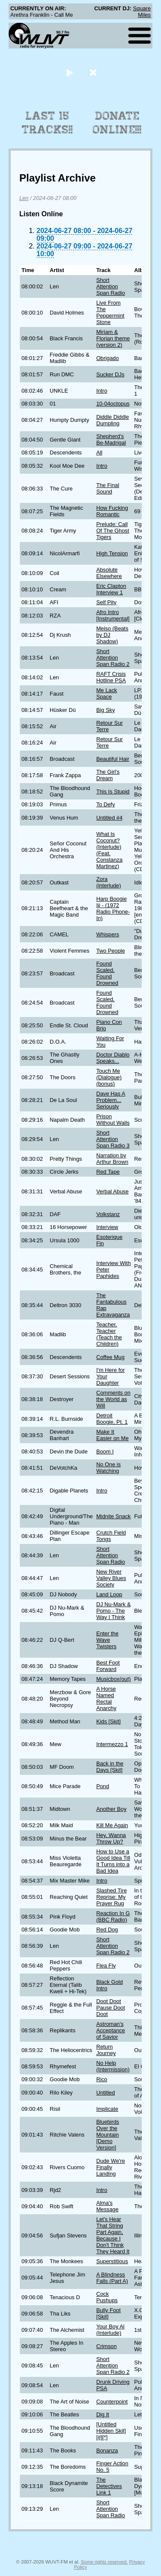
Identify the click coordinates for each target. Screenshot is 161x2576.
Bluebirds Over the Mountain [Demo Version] (107, 2135)
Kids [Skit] (108, 1721)
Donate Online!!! (117, 122)
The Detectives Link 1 (109, 2486)
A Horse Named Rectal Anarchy (106, 1698)
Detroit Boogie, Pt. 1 (112, 1418)
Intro (101, 390)
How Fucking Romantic (112, 511)
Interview (107, 1227)
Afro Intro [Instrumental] (113, 615)
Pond (102, 1786)
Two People (110, 950)
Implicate (107, 2109)
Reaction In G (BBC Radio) (113, 1916)
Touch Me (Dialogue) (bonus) (109, 1077)
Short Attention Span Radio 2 (113, 657)
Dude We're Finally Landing (110, 2167)
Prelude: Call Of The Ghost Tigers (112, 530)
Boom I (105, 1451)
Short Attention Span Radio (110, 286)
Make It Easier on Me (112, 1435)
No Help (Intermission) (113, 2066)
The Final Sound (107, 488)
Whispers (107, 934)
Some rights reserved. (104, 2561)
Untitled (105, 2092)
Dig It (102, 2414)
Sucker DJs (110, 374)
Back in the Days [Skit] (109, 1766)
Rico (101, 2079)
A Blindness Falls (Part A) (112, 2277)
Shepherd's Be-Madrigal (111, 439)
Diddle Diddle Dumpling (112, 420)
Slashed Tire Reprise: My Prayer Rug (111, 1897)
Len (23, 198)
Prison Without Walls (113, 1119)
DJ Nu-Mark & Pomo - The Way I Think (113, 1610)
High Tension (112, 553)
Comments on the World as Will (113, 1399)
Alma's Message (107, 2206)
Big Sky (105, 710)
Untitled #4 (109, 817)
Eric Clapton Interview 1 (111, 589)
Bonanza (107, 2450)
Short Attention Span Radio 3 (113, 1139)
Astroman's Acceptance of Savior (110, 2030)
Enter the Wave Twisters (107, 1640)
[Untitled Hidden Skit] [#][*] (111, 2430)
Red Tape (108, 1171)
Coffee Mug (110, 1357)
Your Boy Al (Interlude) (110, 2329)
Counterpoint (112, 2401)
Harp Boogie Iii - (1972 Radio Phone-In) (113, 908)
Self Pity (106, 602)
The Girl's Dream (107, 775)
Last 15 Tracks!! (47, 122)
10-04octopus (113, 403)
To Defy (105, 804)
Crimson (106, 2346)
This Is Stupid (113, 791)
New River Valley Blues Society (111, 1578)
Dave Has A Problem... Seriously (110, 1100)
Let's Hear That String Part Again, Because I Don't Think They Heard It (113, 2235)
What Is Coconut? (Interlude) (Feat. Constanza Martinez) (109, 850)
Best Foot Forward (108, 1665)
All (99, 452)
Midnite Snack (113, 1516)
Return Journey (106, 2049)
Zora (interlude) (108, 882)
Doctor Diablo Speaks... (113, 1057)
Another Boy (111, 1809)
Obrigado (107, 358)
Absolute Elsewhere (109, 572)
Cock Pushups (107, 2297)
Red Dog (107, 1929)
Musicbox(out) (113, 1679)
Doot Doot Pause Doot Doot (110, 2007)
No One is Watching (108, 1467)
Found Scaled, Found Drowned (107, 973)
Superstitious (112, 2261)
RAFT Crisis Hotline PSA (111, 677)
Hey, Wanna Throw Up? (111, 1838)
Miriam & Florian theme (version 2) (113, 338)
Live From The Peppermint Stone (110, 312)
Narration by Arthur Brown (112, 1158)
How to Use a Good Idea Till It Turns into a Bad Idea (113, 1861)
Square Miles (142, 11)
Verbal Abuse (112, 1191)
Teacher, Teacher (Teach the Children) (109, 1334)
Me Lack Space (106, 693)
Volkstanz (108, 1214)
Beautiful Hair (112, 759)
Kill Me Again (112, 1825)
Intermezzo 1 (112, 1744)
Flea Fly (106, 1965)
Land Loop (109, 1594)
